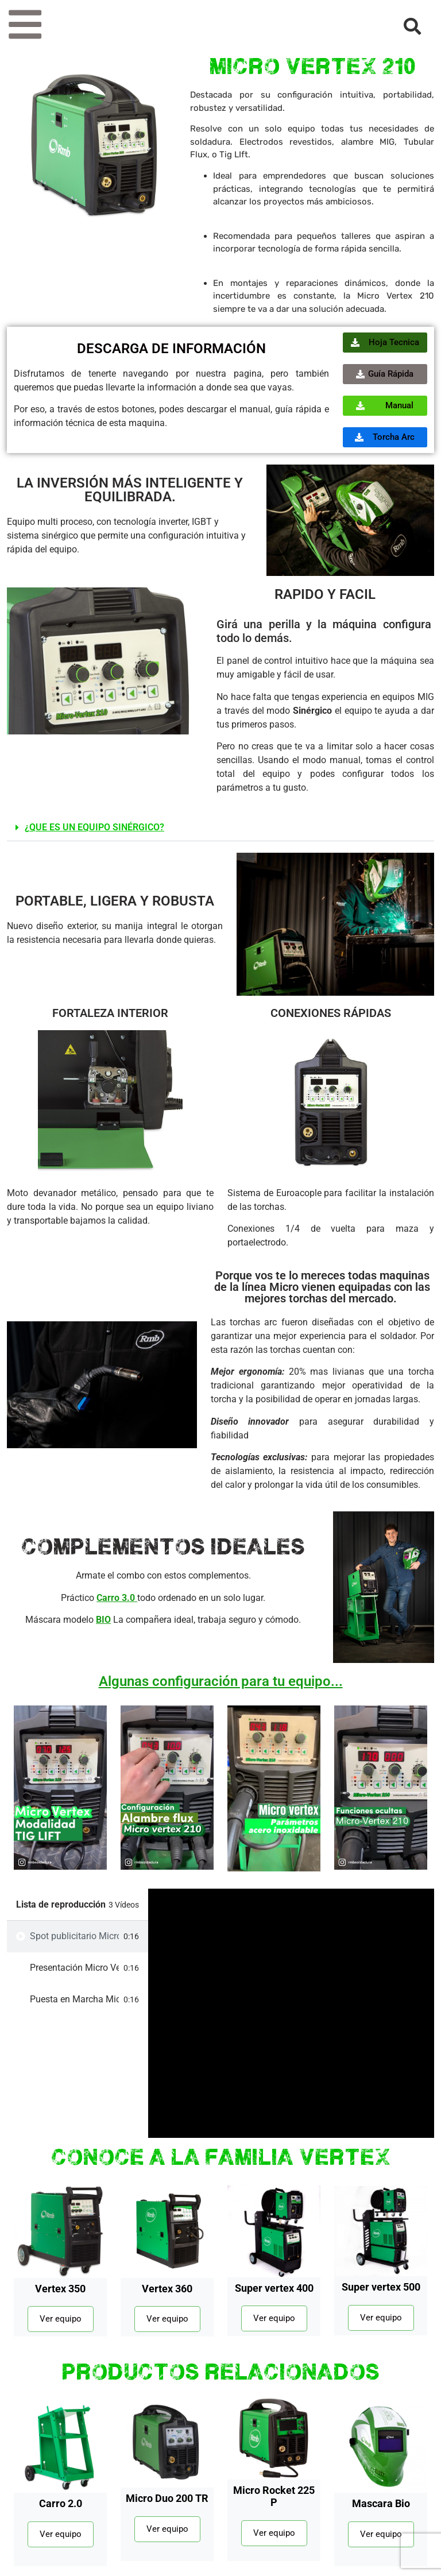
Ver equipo (61, 2319)
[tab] (77, 1936)
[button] (220, 827)
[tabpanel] (291, 2013)
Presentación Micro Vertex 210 (74, 1967)
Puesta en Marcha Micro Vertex (74, 1999)
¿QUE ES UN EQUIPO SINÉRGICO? (94, 827)
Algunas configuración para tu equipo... (221, 1681)
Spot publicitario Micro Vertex (74, 1936)
